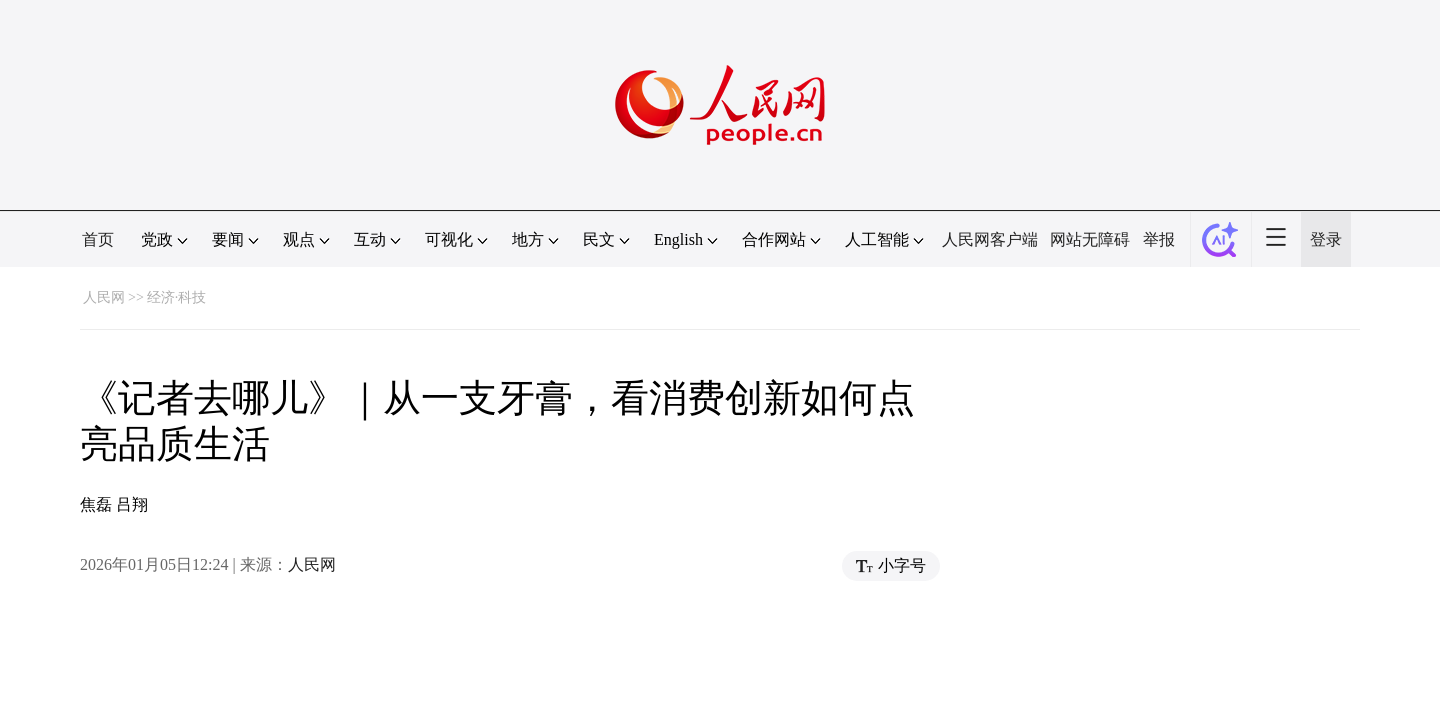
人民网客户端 (990, 239)
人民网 (104, 297)
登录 (1326, 239)
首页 (98, 239)
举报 (1159, 239)
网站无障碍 (1090, 239)
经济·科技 (177, 297)
